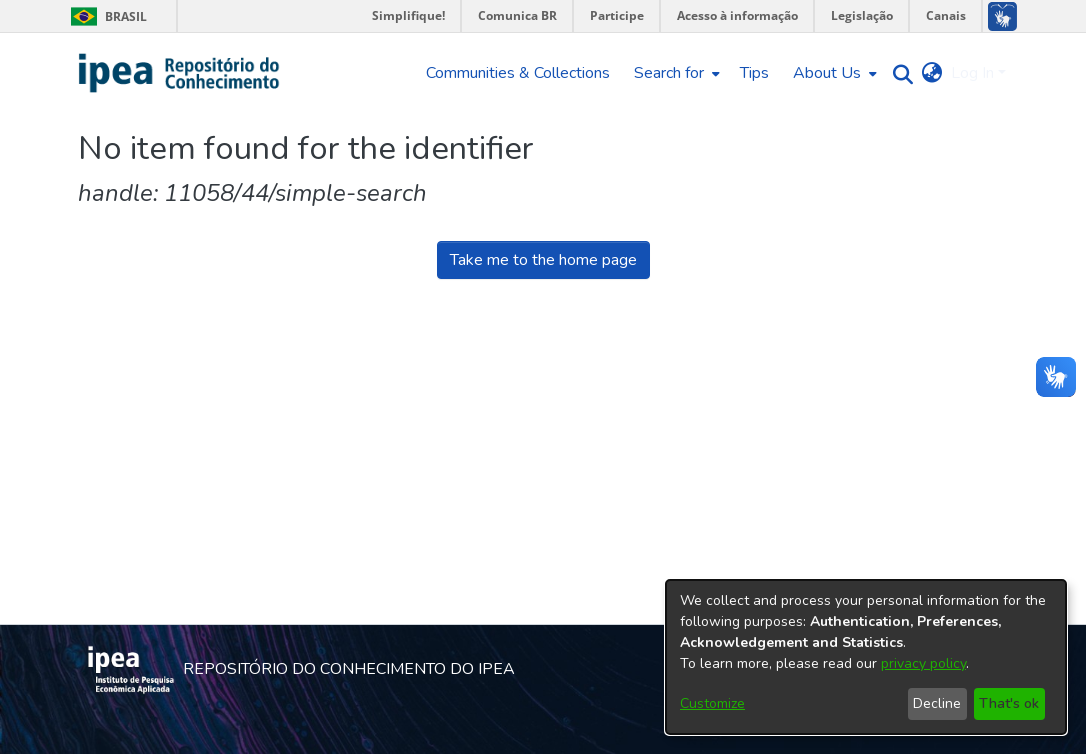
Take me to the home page (543, 260)
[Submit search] (898, 73)
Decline (937, 703)
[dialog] (866, 657)
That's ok (1009, 703)
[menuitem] (675, 73)
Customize (712, 703)
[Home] (179, 73)
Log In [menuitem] (972, 73)
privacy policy (923, 663)
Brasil (105, 16)
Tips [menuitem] (754, 73)
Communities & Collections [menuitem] (518, 73)
